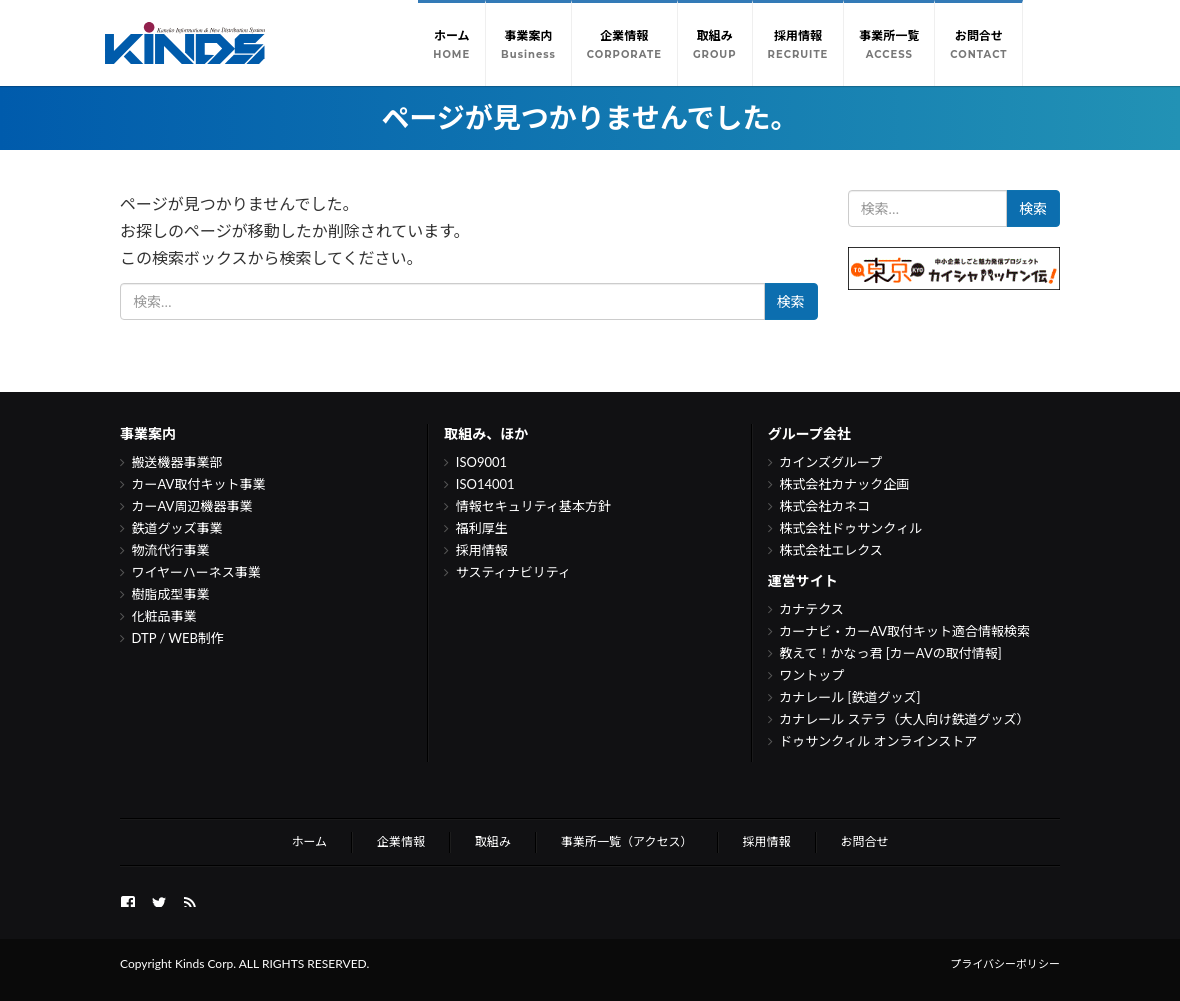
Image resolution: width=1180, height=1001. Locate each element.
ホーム (309, 841)
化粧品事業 (164, 616)
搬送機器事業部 (177, 462)
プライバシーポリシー (1005, 963)
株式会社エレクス (831, 550)
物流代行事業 (171, 550)
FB (128, 899)
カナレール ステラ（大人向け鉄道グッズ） (904, 719)
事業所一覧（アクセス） (626, 841)
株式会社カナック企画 (844, 484)
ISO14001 (485, 484)
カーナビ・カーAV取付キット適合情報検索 (904, 631)
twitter (159, 899)
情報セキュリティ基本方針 (533, 506)
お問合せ (865, 841)
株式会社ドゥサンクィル (850, 528)
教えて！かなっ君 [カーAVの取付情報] (890, 653)
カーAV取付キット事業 (199, 484)
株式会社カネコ (824, 506)
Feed (190, 899)
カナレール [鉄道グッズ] (849, 697)
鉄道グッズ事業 (177, 528)
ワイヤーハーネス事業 (196, 572)
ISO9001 (481, 462)
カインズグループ (830, 462)
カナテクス (811, 609)
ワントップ (811, 675)
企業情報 (401, 841)
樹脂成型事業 (171, 594)
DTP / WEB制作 (178, 638)
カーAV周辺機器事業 (192, 506)
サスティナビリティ (513, 572)
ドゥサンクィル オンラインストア (878, 741)
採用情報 (482, 550)
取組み (493, 841)
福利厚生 (482, 528)
